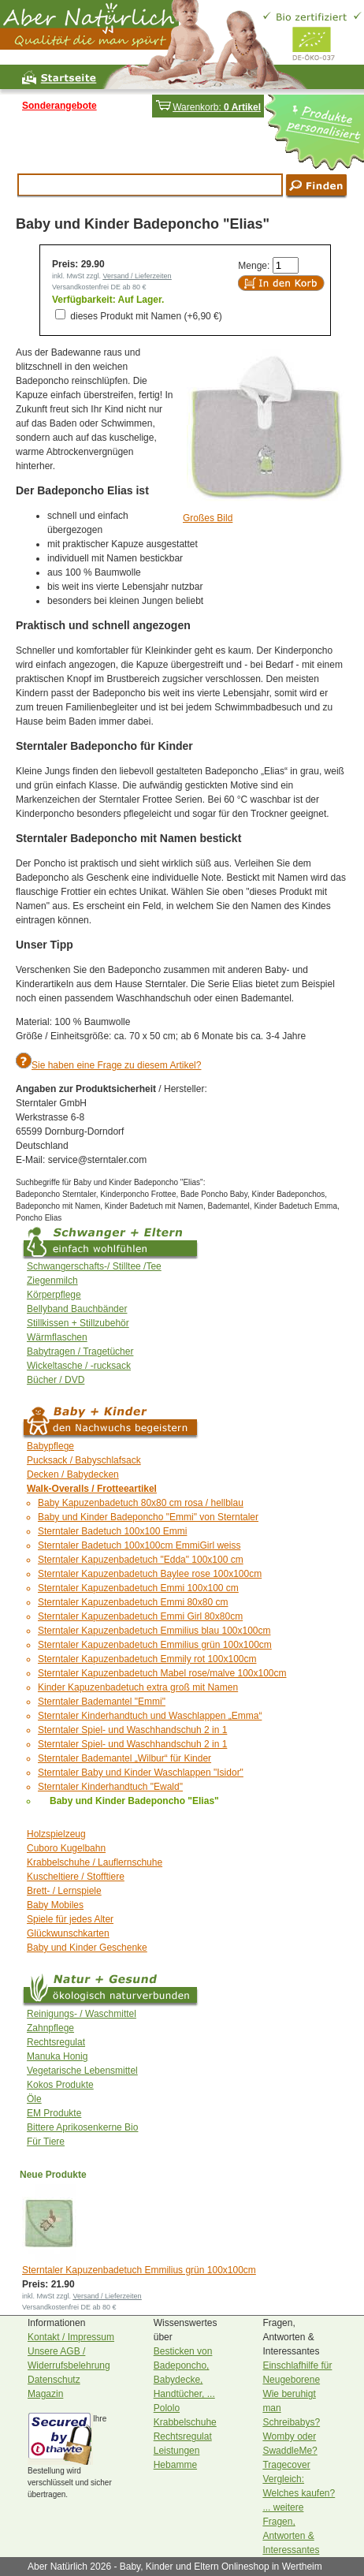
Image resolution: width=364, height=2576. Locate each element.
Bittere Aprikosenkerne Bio (82, 2127)
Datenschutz (54, 2379)
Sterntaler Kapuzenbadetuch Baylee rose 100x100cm (150, 1573)
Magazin (45, 2393)
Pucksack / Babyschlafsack (84, 1460)
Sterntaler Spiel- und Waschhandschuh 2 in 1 (132, 1729)
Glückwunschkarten (68, 1933)
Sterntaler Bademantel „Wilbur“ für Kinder (124, 1758)
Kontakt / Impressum (71, 2337)
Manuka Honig (57, 2056)
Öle (34, 2098)
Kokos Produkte (60, 2084)
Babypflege (50, 1446)
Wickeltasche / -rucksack (79, 1365)
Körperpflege (54, 1294)
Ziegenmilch (52, 1280)
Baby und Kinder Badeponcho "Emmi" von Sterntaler (148, 1517)
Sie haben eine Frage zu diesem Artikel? (116, 1065)
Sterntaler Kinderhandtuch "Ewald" (110, 1786)
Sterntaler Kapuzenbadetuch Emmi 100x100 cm (138, 1588)
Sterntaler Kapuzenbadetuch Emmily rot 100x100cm (147, 1659)
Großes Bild (207, 518)
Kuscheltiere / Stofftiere (75, 1876)
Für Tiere (46, 2141)
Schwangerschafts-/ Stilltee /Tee (94, 1266)
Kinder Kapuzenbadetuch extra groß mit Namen (138, 1687)
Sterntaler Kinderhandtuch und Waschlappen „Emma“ (150, 1715)
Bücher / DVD (55, 1379)
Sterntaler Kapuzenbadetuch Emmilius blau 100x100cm (154, 1630)
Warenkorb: (208, 107)
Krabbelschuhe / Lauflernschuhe (94, 1862)
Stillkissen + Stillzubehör (78, 1323)
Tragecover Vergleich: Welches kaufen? (298, 2479)
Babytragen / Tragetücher (80, 1351)
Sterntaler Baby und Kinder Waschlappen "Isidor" (140, 1772)
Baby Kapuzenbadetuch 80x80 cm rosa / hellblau (140, 1502)
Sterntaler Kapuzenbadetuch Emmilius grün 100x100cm (155, 1644)
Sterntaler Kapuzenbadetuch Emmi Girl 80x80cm (140, 1616)
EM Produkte (54, 2113)
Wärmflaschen (57, 1337)
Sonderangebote (59, 105)
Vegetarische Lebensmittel (82, 2070)
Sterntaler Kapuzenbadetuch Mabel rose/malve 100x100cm (162, 1673)
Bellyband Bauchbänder (77, 1308)
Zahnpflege (50, 2028)
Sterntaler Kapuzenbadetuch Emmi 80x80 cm (133, 1602)
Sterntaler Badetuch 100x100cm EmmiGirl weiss (139, 1545)
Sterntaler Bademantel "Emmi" (101, 1701)
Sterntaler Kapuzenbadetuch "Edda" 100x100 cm (140, 1559)
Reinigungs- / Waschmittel (81, 2013)
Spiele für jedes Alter (70, 1919)
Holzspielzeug (56, 1834)
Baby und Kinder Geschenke (87, 1947)
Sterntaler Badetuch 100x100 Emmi (112, 1531)
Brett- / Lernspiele (64, 1890)
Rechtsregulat (56, 2042)
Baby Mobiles (55, 1905)
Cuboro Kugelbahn (66, 1848)
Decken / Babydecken (73, 1474)
